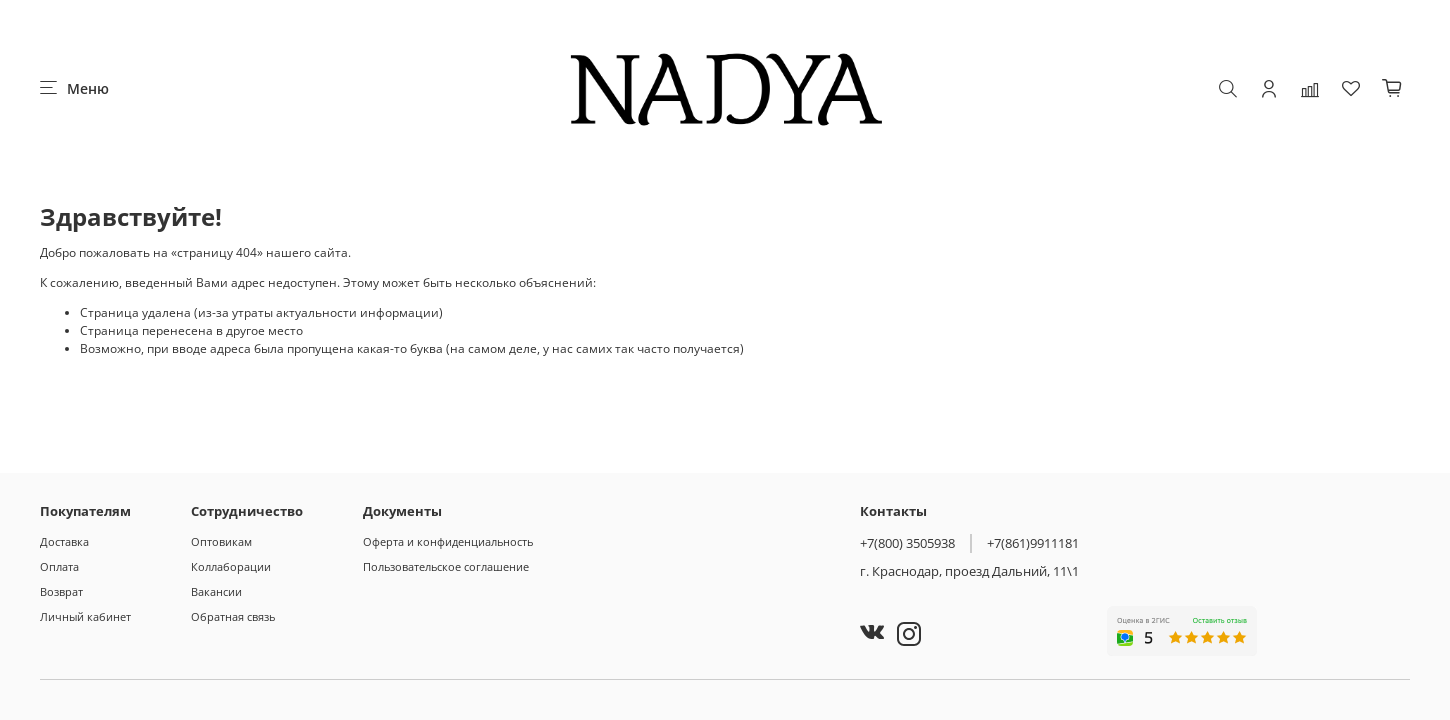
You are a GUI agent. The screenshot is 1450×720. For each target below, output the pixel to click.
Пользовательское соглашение (446, 566)
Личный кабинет (85, 616)
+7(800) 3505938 (907, 543)
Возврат (61, 591)
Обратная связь (233, 616)
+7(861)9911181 (1033, 543)
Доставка (64, 541)
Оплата (59, 566)
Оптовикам (221, 541)
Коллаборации (231, 566)
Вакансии (216, 591)
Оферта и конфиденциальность (448, 541)
